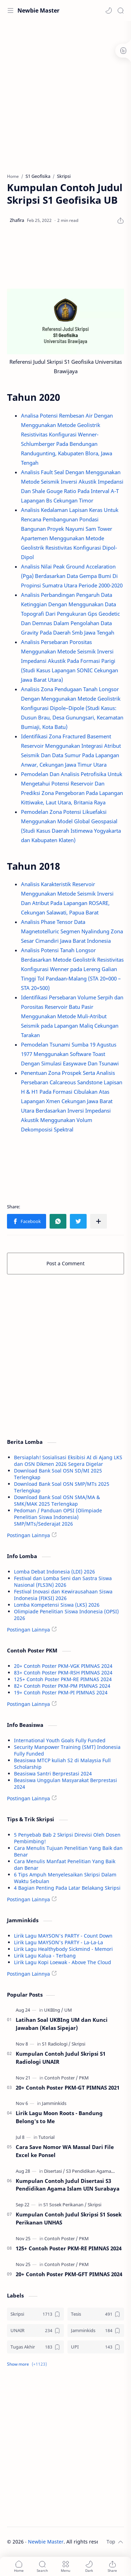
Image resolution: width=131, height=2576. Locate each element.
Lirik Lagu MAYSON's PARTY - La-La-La (58, 1942)
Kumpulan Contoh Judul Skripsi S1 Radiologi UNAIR (60, 2057)
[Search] (120, 10)
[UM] (68, 2010)
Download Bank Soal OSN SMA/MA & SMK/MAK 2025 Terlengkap (57, 1500)
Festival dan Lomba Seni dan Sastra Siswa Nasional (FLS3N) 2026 (63, 1581)
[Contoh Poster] (61, 2078)
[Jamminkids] (54, 2103)
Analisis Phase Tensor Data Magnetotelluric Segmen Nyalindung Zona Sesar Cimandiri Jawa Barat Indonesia (72, 931)
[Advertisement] (65, 93)
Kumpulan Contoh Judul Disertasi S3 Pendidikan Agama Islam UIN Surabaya (67, 2184)
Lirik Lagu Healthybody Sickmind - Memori (63, 1949)
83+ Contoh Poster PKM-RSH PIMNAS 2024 (63, 1672)
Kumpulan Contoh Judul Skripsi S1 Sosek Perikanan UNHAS (69, 2218)
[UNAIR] (35, 2330)
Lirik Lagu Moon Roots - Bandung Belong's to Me (59, 2117)
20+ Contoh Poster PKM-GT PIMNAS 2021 (67, 2087)
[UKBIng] (53, 2010)
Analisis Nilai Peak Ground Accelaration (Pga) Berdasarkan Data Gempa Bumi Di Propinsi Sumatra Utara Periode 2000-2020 (72, 576)
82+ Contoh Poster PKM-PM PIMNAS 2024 (62, 1686)
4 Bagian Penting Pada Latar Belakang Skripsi (67, 1887)
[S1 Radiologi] (56, 2044)
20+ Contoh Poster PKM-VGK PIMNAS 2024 (63, 1666)
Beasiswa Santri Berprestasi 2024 (53, 1773)
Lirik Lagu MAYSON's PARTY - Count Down (63, 1935)
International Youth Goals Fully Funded (59, 1740)
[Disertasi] (54, 2171)
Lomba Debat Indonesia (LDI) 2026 (54, 1571)
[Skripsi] (78, 2044)
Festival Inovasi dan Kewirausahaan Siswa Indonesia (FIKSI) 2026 (63, 1594)
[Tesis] (95, 2314)
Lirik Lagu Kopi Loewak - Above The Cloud (62, 1962)
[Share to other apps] (98, 1221)
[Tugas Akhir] (35, 2346)
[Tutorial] (46, 2137)
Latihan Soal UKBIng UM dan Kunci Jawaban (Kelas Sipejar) (62, 2023)
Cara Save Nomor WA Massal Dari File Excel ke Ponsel (65, 2150)
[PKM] (84, 2078)
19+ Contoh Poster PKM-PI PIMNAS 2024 (61, 1692)
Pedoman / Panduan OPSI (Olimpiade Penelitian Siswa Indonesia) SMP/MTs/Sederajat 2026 (58, 1517)
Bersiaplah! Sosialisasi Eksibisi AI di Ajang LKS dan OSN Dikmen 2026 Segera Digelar (68, 1460)
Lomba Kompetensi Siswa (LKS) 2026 (57, 1604)
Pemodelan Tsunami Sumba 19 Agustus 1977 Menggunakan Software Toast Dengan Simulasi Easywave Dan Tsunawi (70, 1054)
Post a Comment (65, 1263)
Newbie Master (38, 10)
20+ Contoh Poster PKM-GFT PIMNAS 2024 (69, 2274)
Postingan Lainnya (28, 1535)
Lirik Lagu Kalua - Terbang (45, 1955)
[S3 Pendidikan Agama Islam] (94, 2171)
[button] (108, 10)
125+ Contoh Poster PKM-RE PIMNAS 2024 (63, 1679)
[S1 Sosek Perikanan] (65, 2204)
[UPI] (95, 2346)
